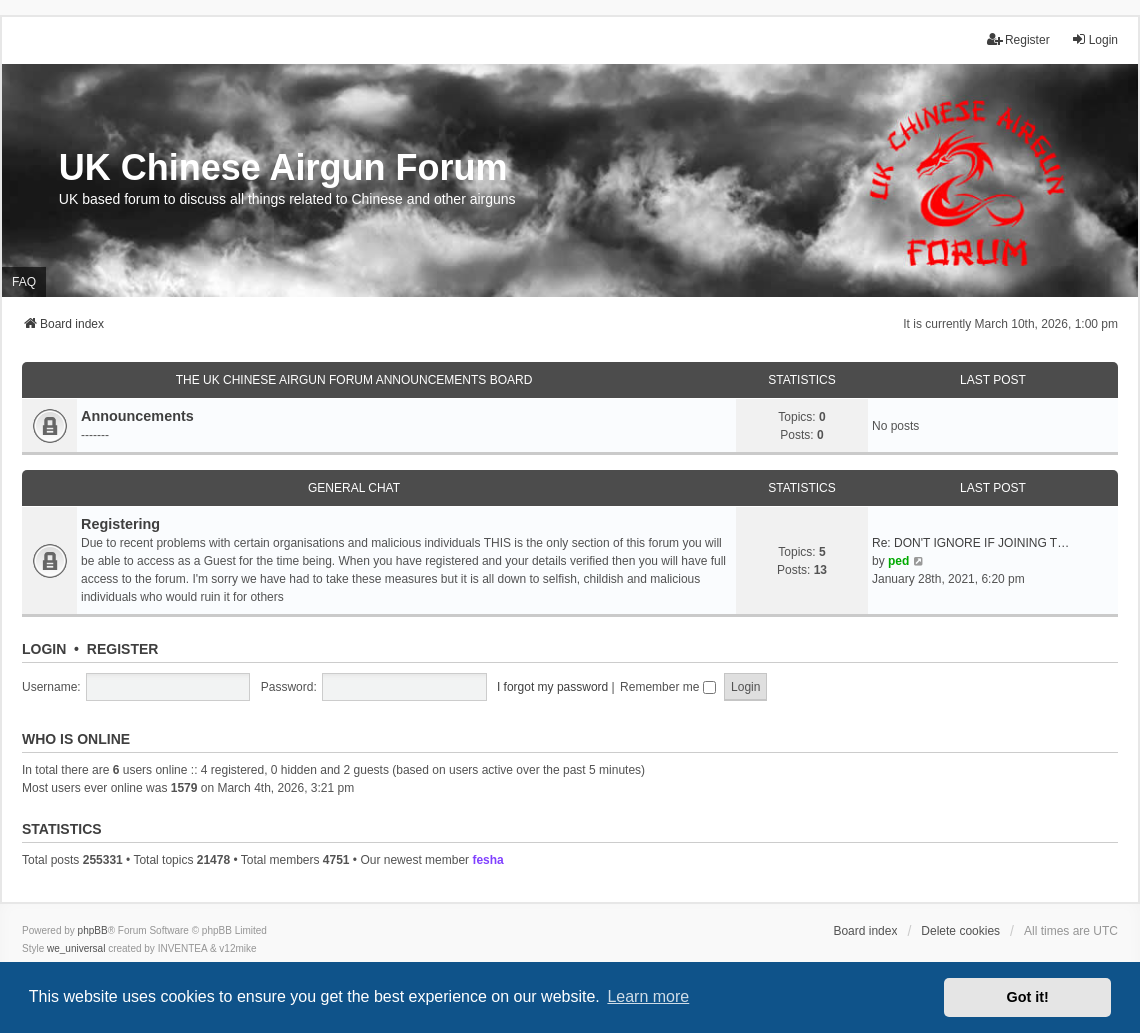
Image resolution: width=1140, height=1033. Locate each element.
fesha (487, 860)
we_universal (76, 948)
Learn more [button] (648, 996)
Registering (120, 524)
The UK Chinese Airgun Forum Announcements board (354, 380)
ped (898, 561)
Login (44, 649)
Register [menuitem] (1018, 39)
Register (123, 649)
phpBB (93, 930)
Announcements (137, 416)
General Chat (354, 488)
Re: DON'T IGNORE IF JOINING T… (970, 543)
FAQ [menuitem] (24, 282)
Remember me (668, 687)
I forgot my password (552, 687)
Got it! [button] (1028, 997)
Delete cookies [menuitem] (960, 931)
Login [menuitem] (1094, 39)
